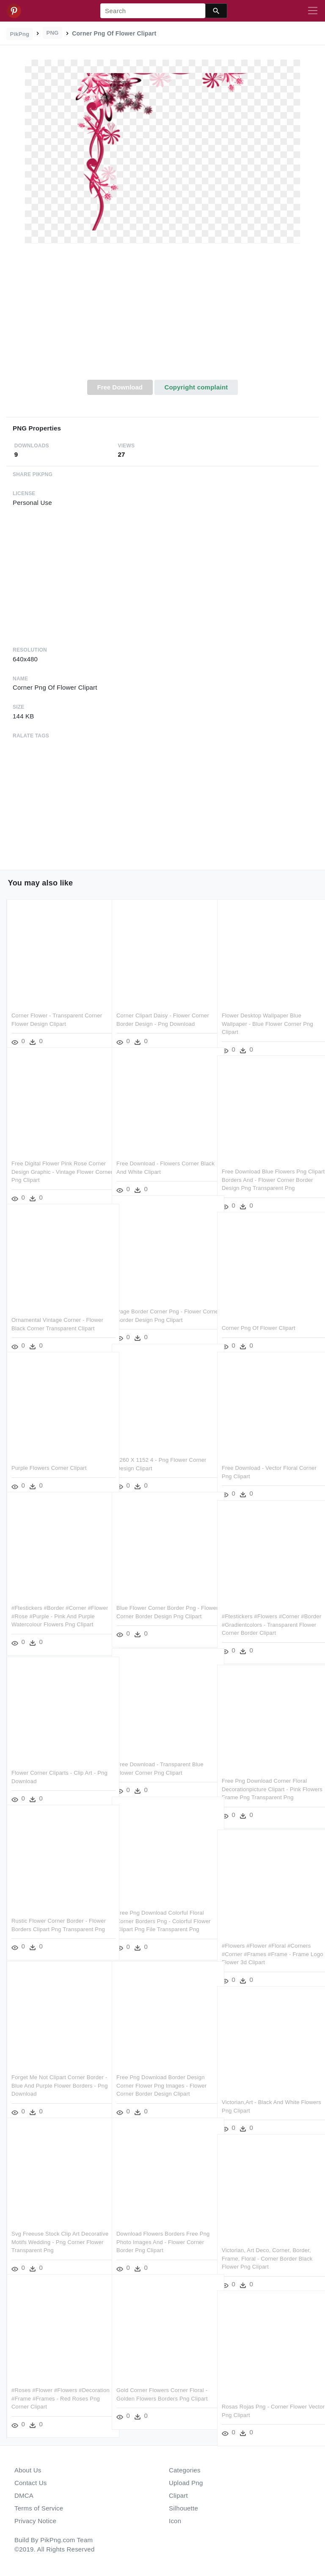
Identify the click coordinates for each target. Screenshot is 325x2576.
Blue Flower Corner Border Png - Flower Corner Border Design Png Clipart (159, 1604)
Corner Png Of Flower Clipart (258, 1316)
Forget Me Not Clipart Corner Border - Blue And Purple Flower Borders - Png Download (57, 2074)
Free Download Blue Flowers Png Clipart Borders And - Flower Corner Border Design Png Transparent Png (268, 1168)
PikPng (20, 34)
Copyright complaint (196, 387)
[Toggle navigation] (313, 11)
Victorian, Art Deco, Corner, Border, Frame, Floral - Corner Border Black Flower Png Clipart (267, 2247)
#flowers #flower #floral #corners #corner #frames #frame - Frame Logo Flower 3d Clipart (266, 1942)
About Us (27, 2470)
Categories (185, 2470)
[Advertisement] (162, 316)
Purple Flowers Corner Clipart (49, 1456)
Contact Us (30, 2482)
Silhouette (183, 2508)
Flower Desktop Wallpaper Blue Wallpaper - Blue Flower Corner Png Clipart (267, 1012)
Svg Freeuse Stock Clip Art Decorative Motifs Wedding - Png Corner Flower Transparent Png (53, 2230)
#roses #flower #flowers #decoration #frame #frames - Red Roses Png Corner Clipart (57, 2387)
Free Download (120, 387)
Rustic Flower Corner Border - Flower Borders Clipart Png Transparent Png (49, 1917)
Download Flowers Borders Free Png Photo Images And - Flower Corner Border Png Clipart (157, 2230)
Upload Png (186, 2482)
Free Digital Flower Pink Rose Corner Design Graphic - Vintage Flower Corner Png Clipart (52, 1160)
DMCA (23, 2495)
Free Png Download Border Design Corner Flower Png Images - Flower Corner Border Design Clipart (161, 2074)
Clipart (178, 2495)
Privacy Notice (35, 2520)
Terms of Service (38, 2508)
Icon (175, 2520)
